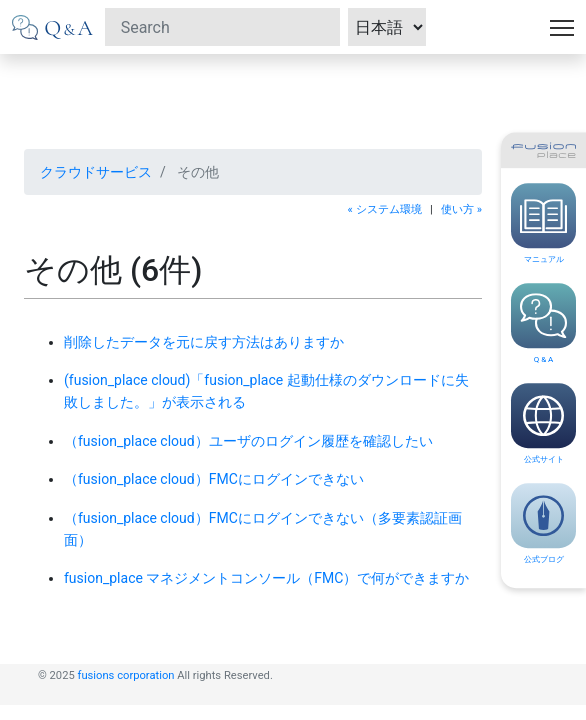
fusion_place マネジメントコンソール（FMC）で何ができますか (266, 578)
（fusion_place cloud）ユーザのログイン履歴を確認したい (248, 441)
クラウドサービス (96, 172)
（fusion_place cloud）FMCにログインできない (214, 479)
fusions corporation (126, 675)
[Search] (222, 27)
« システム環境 (385, 209)
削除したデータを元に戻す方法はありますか (204, 342)
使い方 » (461, 209)
